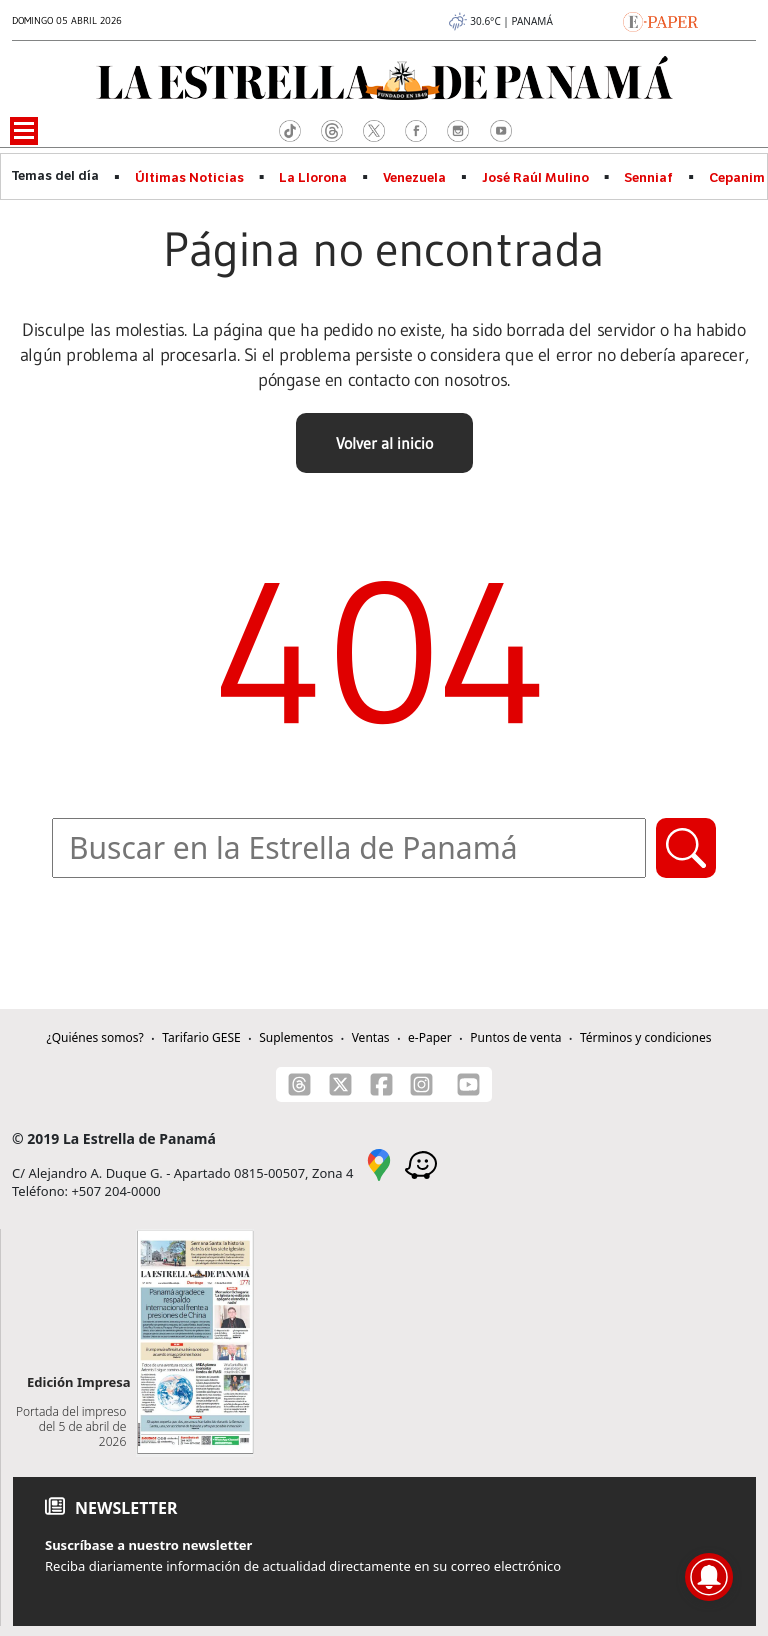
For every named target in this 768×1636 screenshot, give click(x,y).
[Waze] (421, 1164)
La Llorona (313, 178)
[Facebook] (381, 1084)
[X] (340, 1084)
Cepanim (737, 178)
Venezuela (414, 178)
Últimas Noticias (189, 178)
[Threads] (299, 1084)
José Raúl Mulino (535, 178)
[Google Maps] (379, 1164)
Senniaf (648, 178)
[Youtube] (468, 1084)
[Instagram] (421, 1084)
